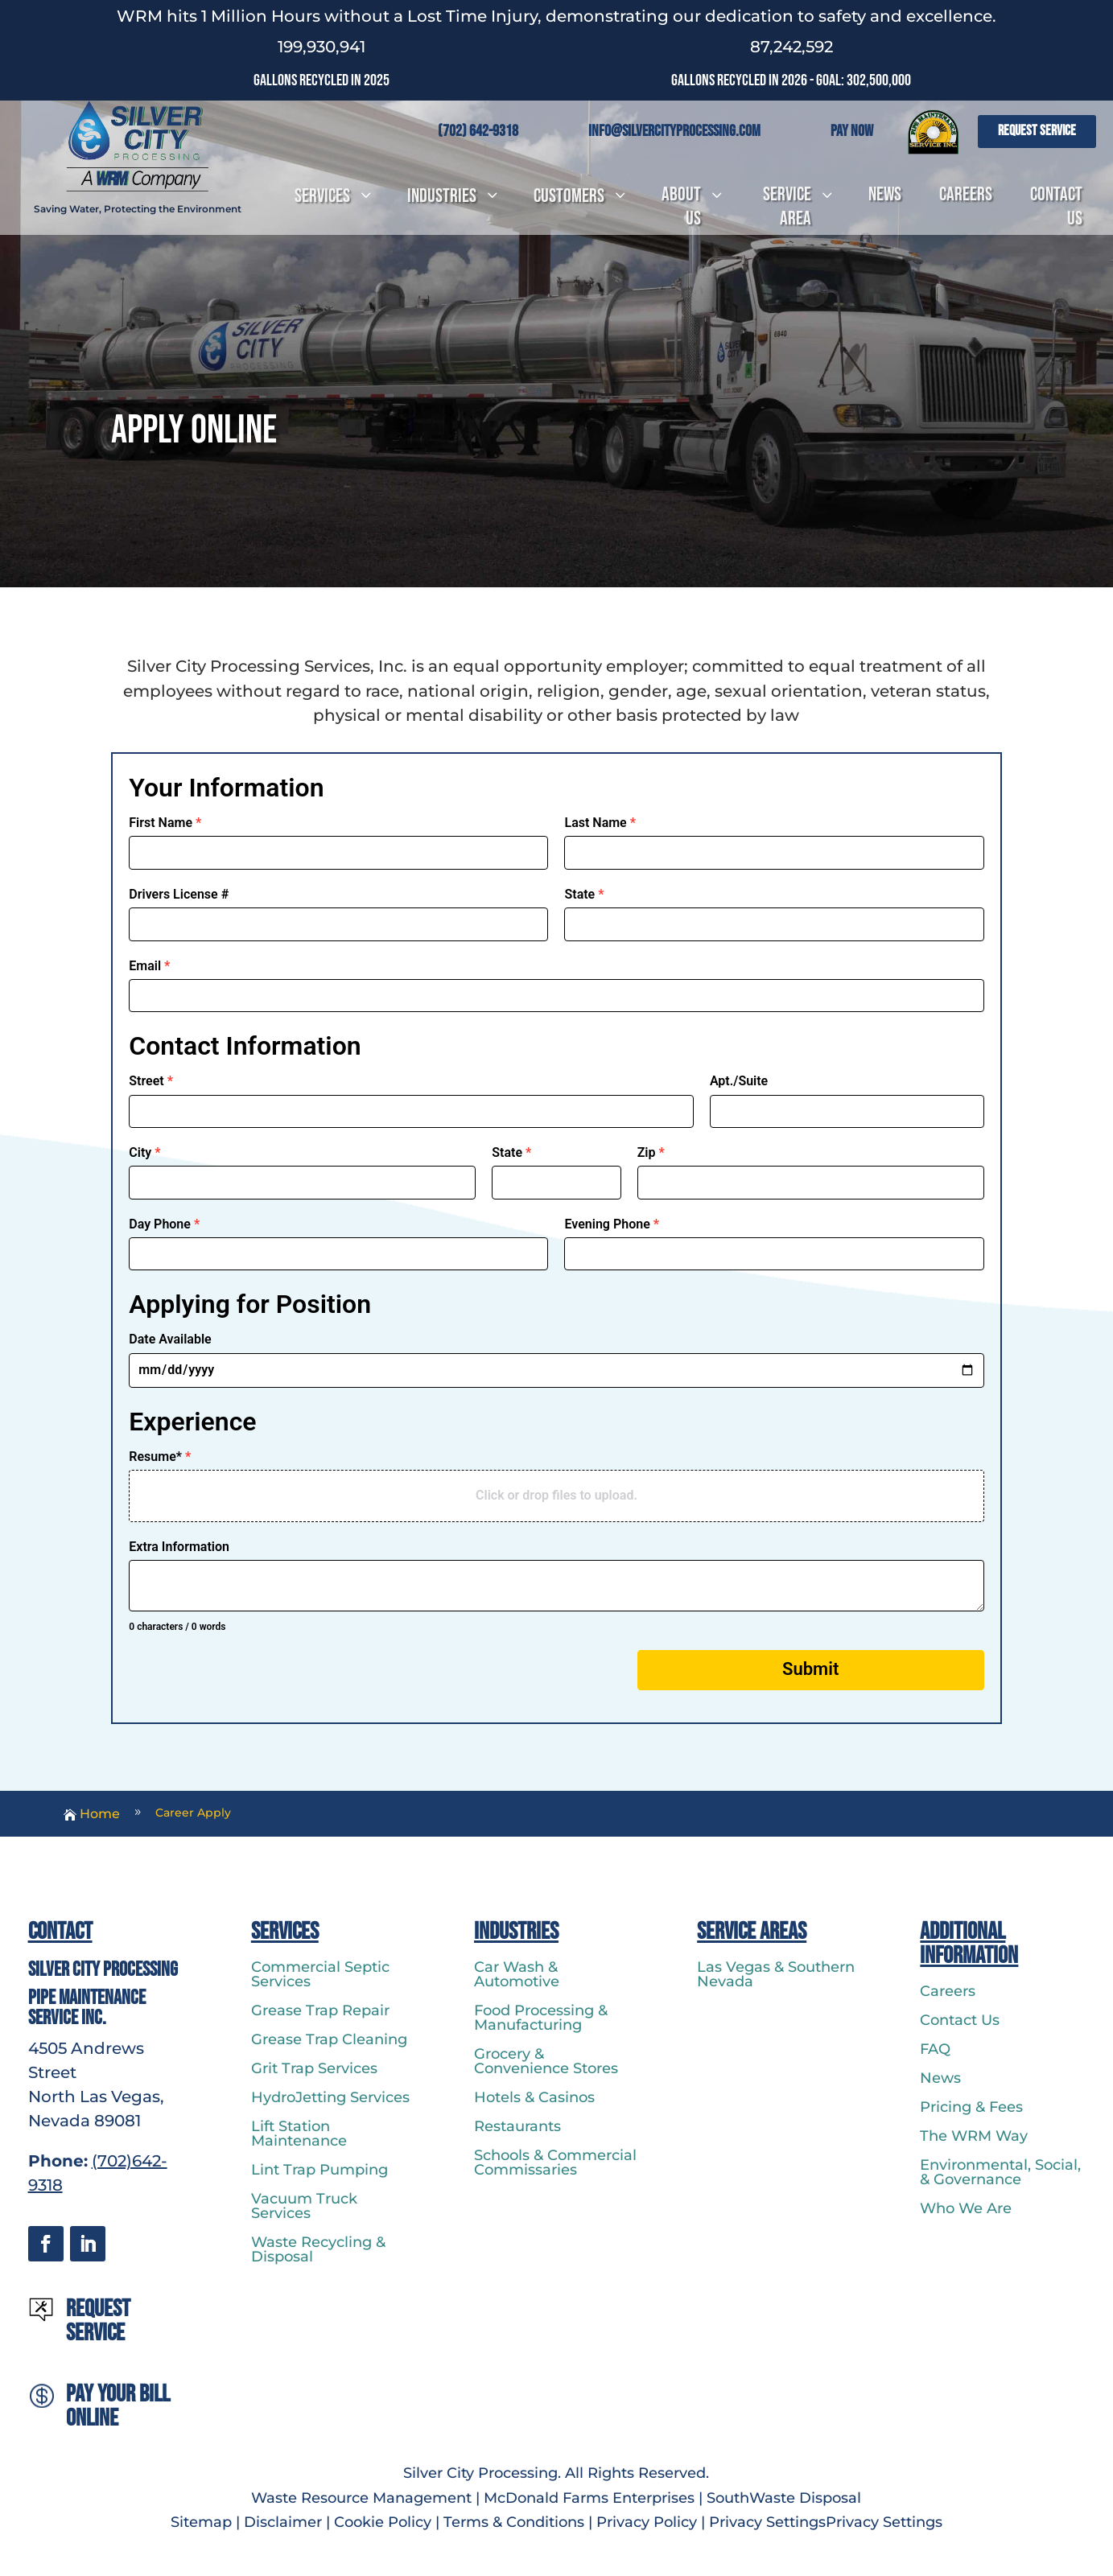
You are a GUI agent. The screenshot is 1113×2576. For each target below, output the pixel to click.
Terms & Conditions (513, 2522)
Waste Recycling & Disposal (318, 2249)
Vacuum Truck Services (304, 2206)
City (144, 1152)
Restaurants (517, 2126)
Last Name (600, 822)
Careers (947, 1991)
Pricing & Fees (971, 2107)
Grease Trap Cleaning (329, 2039)
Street (151, 1080)
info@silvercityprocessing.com (674, 131)
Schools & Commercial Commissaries (555, 2162)
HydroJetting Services (330, 2097)
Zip (651, 1152)
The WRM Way (974, 2136)
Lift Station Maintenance (299, 2133)
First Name (165, 822)
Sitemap (203, 2522)
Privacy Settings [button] (767, 2522)
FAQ (935, 2049)
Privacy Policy (646, 2522)
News (940, 2078)
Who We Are (966, 2208)
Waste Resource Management (361, 2498)
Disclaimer (283, 2522)
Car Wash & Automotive (516, 1974)
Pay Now (852, 131)
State (584, 894)
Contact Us (960, 2020)
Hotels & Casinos (534, 2097)
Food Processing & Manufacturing (541, 2018)
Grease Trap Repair (320, 2010)
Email (149, 965)
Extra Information (179, 1546)
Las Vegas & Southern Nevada (776, 1974)
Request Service (1037, 130)
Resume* (160, 1456)
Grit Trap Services (314, 2068)
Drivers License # (179, 894)
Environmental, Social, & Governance (1000, 2172)
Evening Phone (611, 1224)
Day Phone (164, 1224)
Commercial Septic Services (320, 1974)
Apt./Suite (739, 1080)
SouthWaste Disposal (784, 2498)
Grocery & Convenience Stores (546, 2061)
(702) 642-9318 (478, 131)
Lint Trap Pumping (319, 2170)
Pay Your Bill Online (118, 2406)
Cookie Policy (382, 2522)
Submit (810, 1669)
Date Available (170, 1339)
